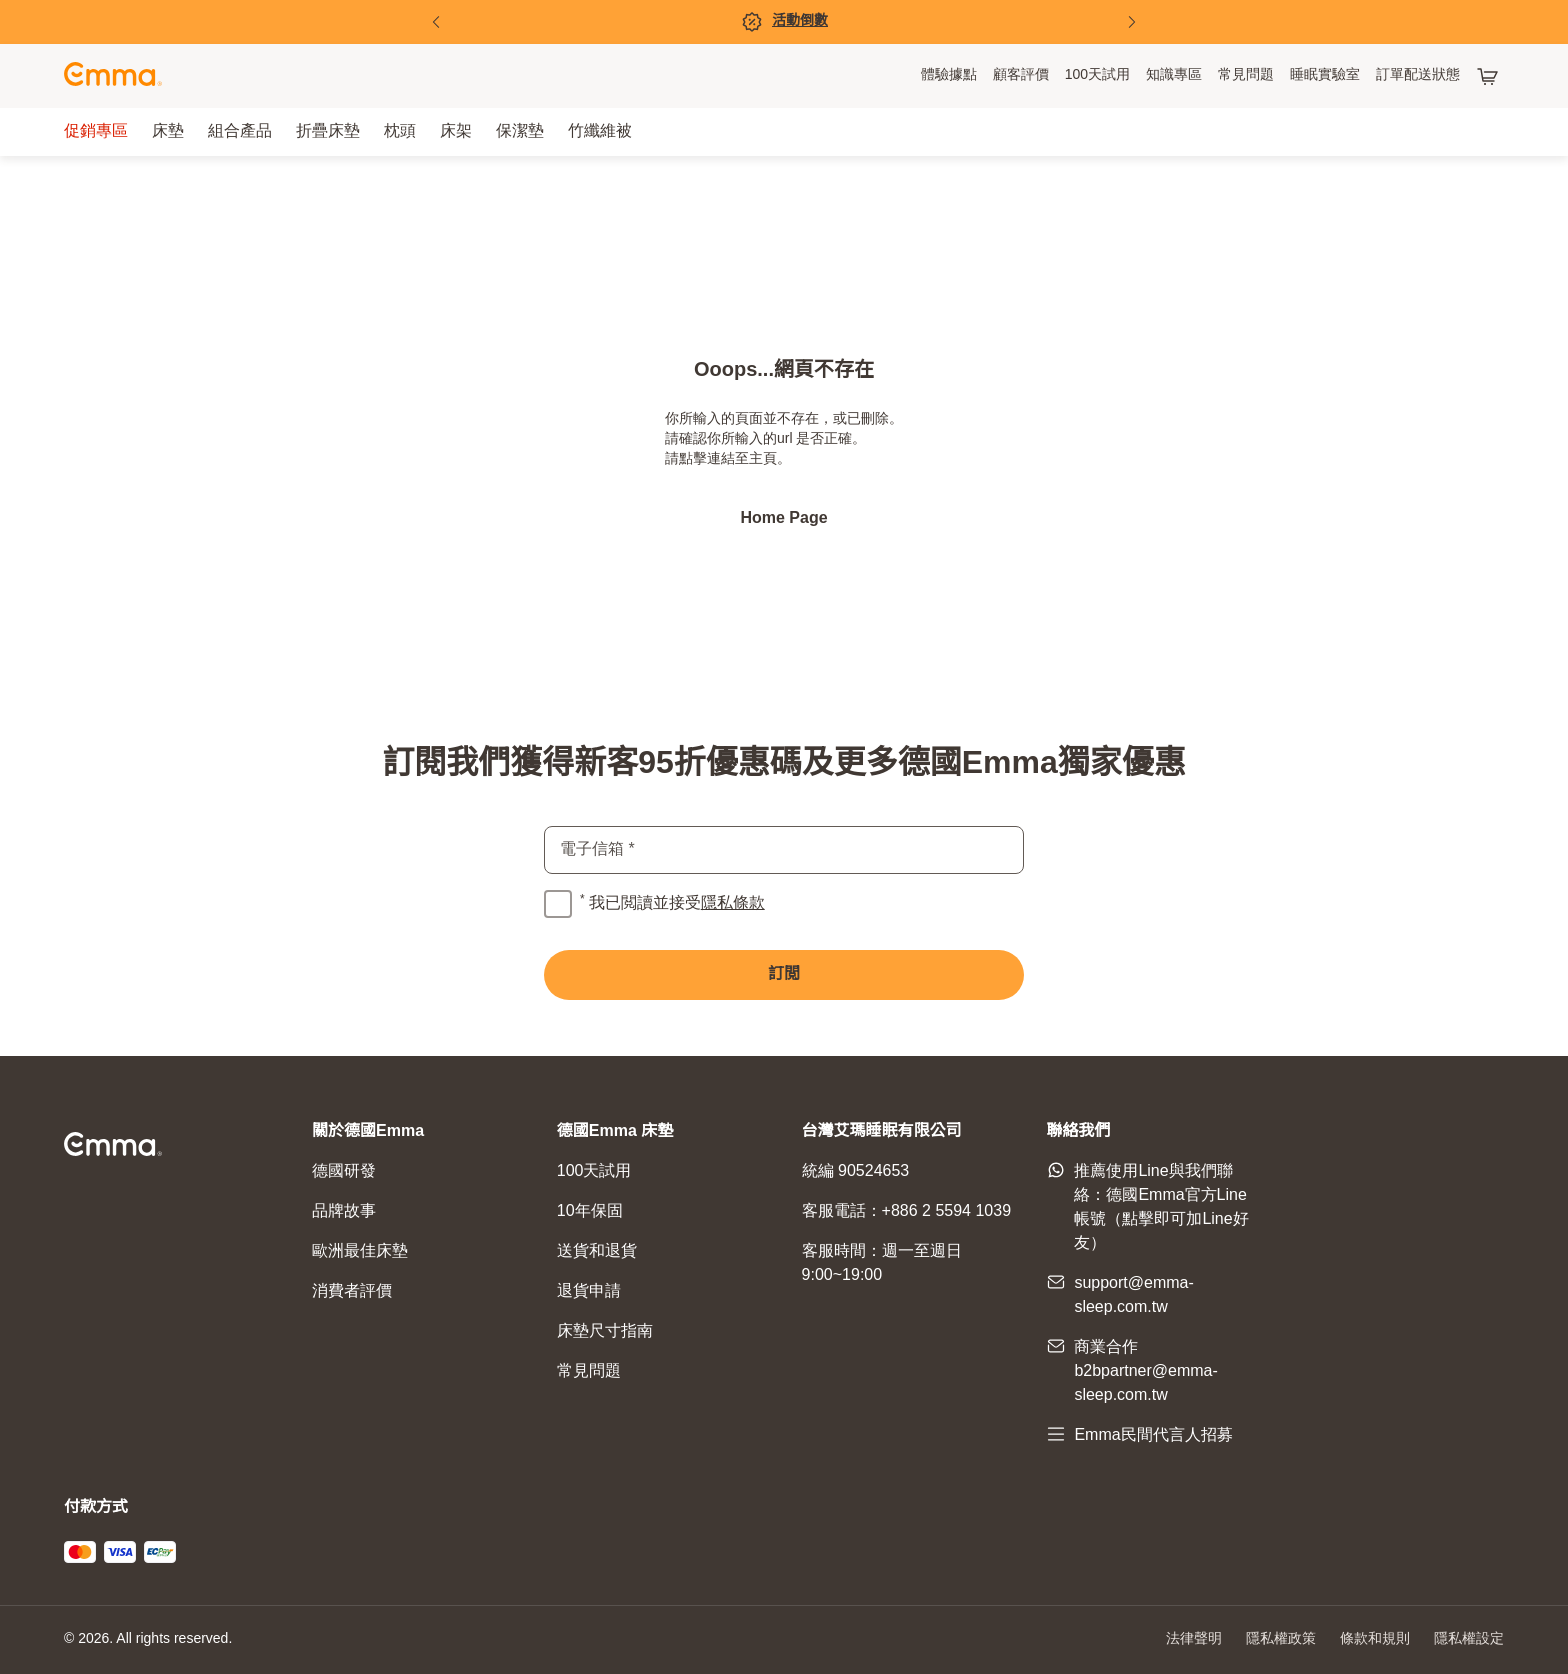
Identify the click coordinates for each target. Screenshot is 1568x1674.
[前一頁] (436, 22)
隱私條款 (733, 903)
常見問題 (589, 1371)
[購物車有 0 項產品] (1490, 76)
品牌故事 (344, 1211)
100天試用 (594, 1171)
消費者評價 (352, 1291)
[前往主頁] (113, 76)
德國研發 (344, 1171)
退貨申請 (589, 1291)
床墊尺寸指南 (605, 1331)
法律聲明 (1194, 1639)
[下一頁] (1132, 22)
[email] (784, 850)
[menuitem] (949, 76)
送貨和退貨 (597, 1251)
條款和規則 (1375, 1639)
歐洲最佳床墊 (360, 1251)
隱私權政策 (1281, 1639)
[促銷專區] (784, 22)
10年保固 (590, 1211)
